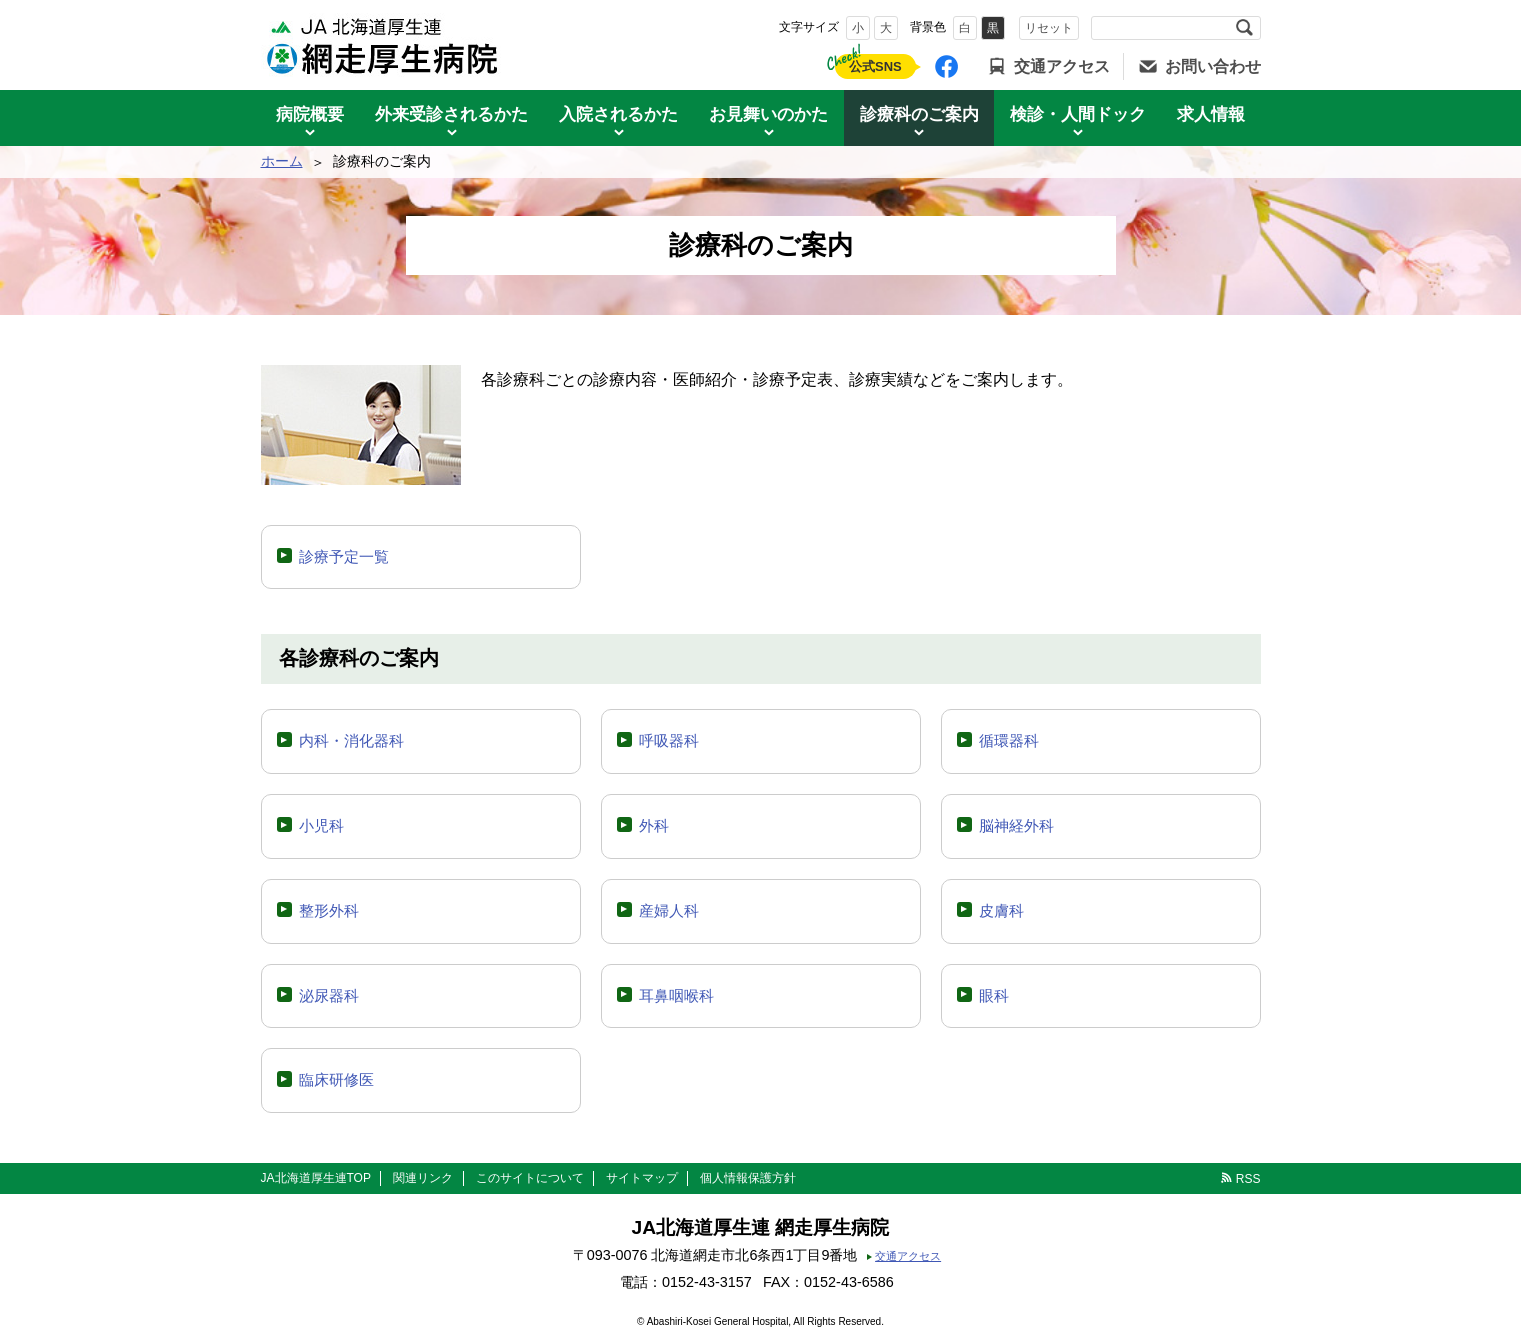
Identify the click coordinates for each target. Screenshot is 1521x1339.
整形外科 (329, 910)
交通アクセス (1062, 66)
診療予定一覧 (344, 556)
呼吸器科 (669, 740)
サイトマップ (642, 1178)
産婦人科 (669, 910)
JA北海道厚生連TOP (316, 1178)
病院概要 (310, 114)
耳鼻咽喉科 (676, 995)
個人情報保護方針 (748, 1178)
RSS (1248, 1179)
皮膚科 (1001, 910)
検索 (1245, 28)
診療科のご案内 (919, 114)
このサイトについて (530, 1178)
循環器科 (1009, 740)
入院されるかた (618, 114)
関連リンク (423, 1178)
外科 (654, 825)
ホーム (282, 161)
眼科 (994, 995)
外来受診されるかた (451, 114)
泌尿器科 (329, 995)
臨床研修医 (336, 1079)
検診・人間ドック (1078, 114)
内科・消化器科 (351, 740)
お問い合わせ (1213, 66)
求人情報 (1211, 114)
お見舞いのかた (768, 114)
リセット (1049, 28)
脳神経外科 (1016, 825)
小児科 (321, 825)
